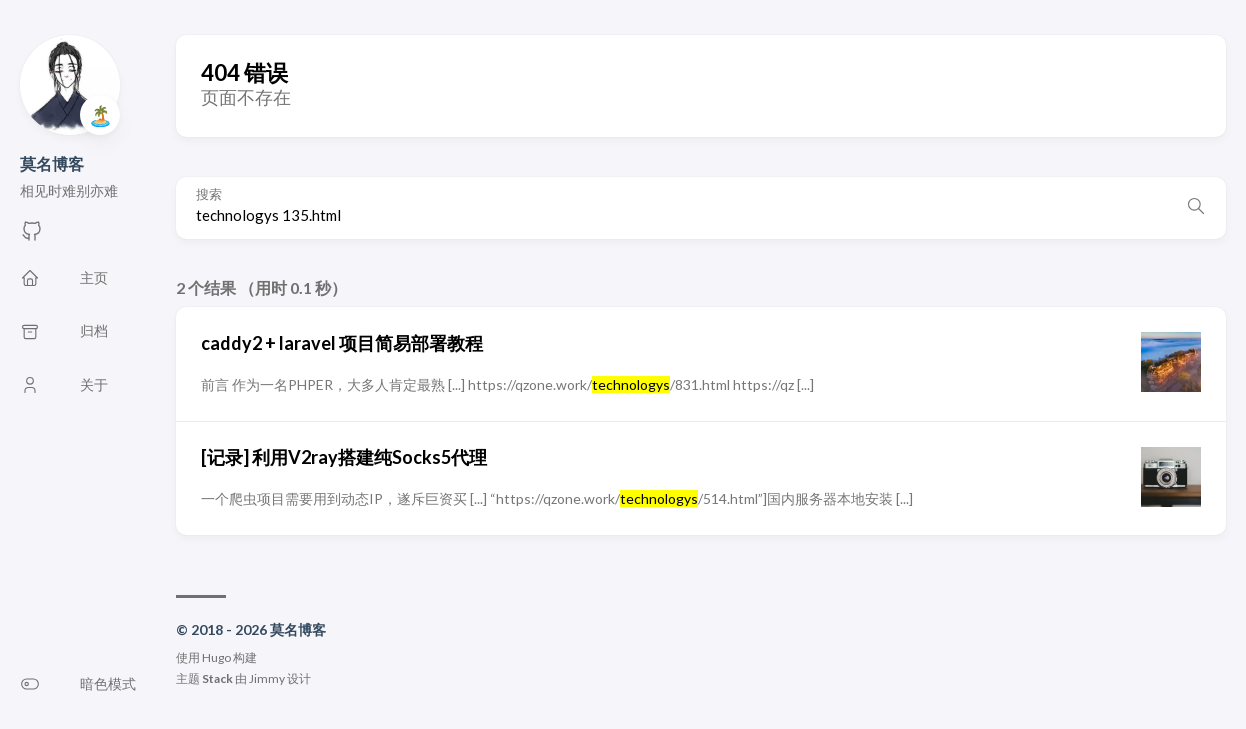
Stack (217, 678)
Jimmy (267, 678)
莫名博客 (52, 163)
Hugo (216, 657)
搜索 (209, 194)
